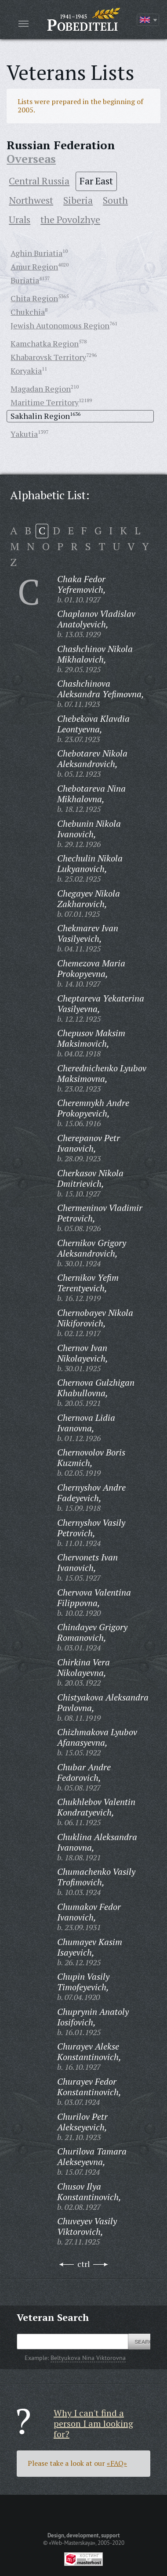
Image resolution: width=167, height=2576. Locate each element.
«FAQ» (117, 2463)
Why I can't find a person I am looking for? (93, 2423)
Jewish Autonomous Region (60, 325)
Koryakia (26, 370)
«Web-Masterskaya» (72, 2542)
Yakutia (24, 434)
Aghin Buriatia (36, 253)
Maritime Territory (45, 402)
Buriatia (25, 280)
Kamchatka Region (45, 343)
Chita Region (34, 298)
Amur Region (34, 266)
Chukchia (28, 311)
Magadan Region (41, 388)
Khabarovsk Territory (48, 357)
